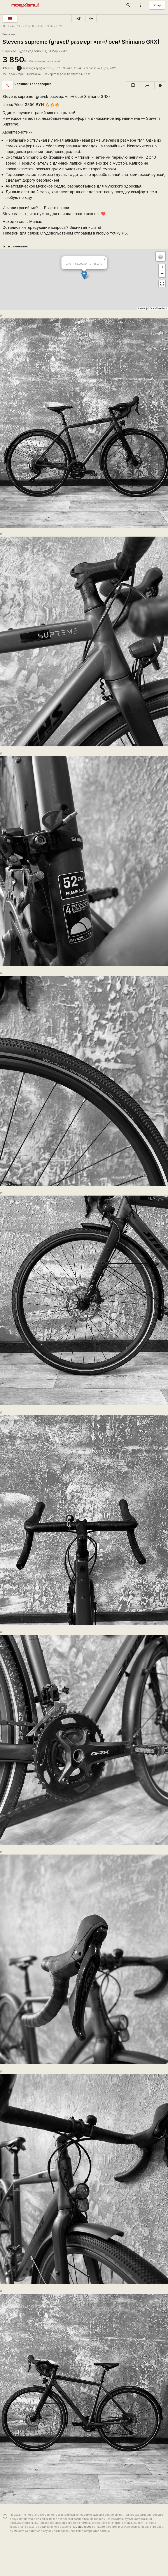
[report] (160, 85)
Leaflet (141, 308)
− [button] (162, 274)
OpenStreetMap (158, 308)
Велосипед (9, 34)
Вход (157, 5)
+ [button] (162, 267)
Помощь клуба (81, 2526)
